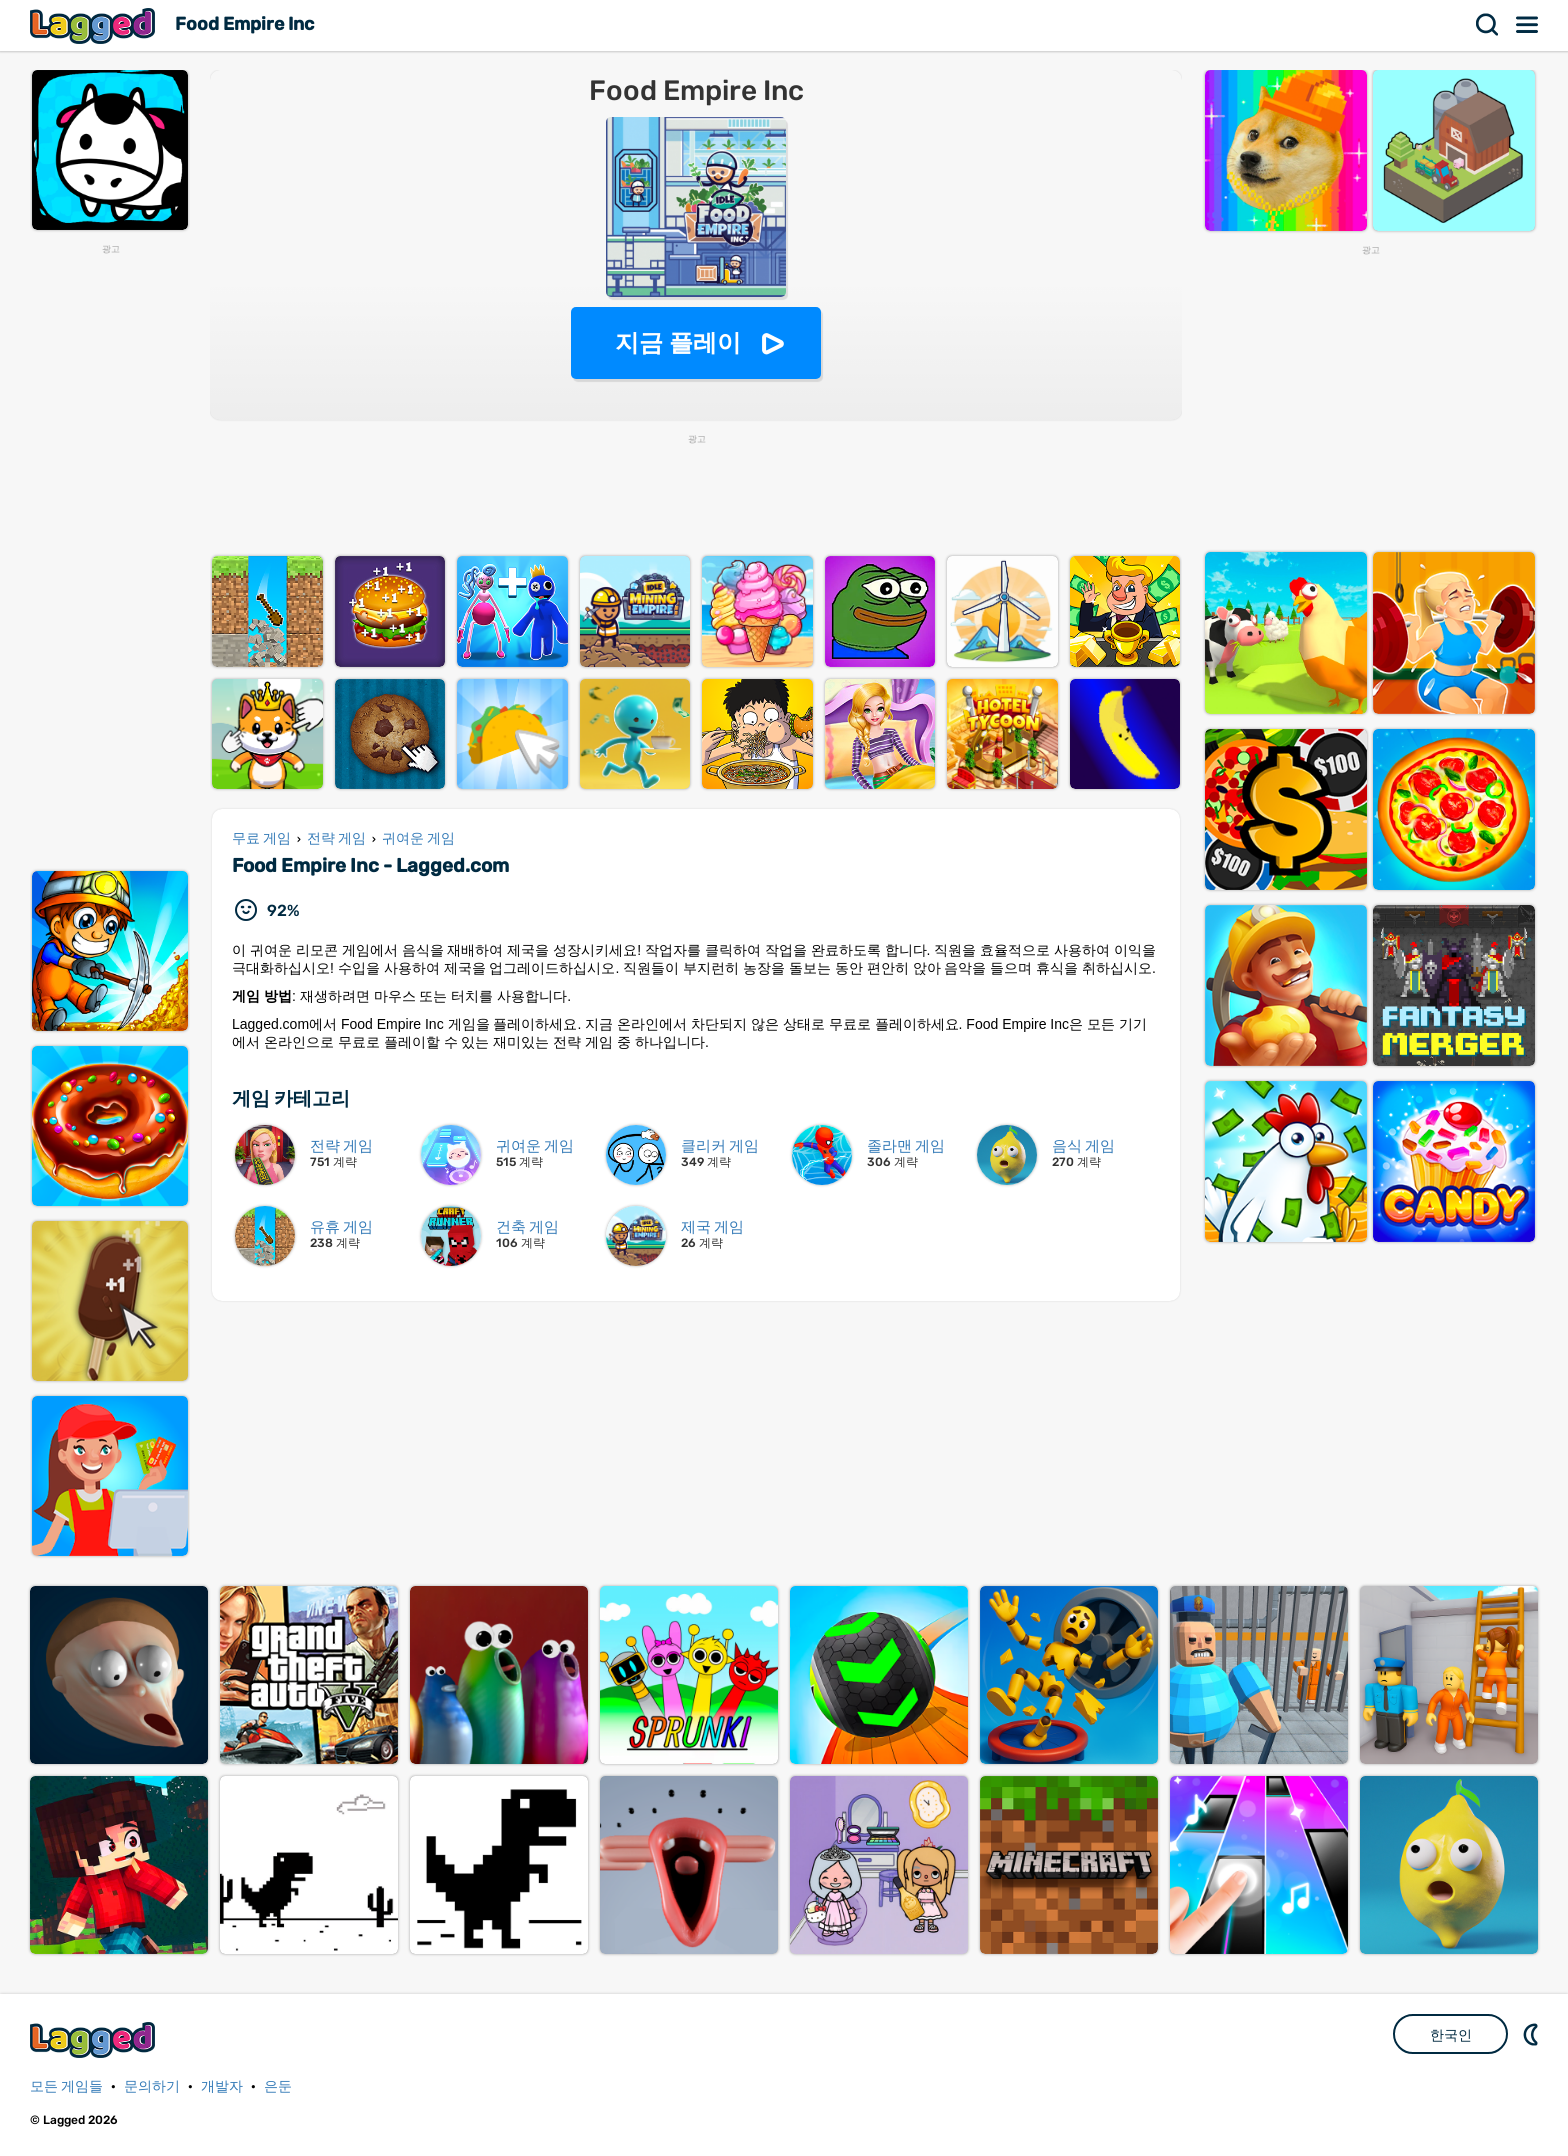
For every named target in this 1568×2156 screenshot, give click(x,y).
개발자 (222, 2086)
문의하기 (152, 2086)
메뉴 (1528, 25)
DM (1533, 2034)
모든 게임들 (66, 2086)
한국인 (1451, 2035)
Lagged (95, 25)
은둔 (278, 2086)
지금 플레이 (678, 342)
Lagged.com (95, 2039)
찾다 (1488, 25)
